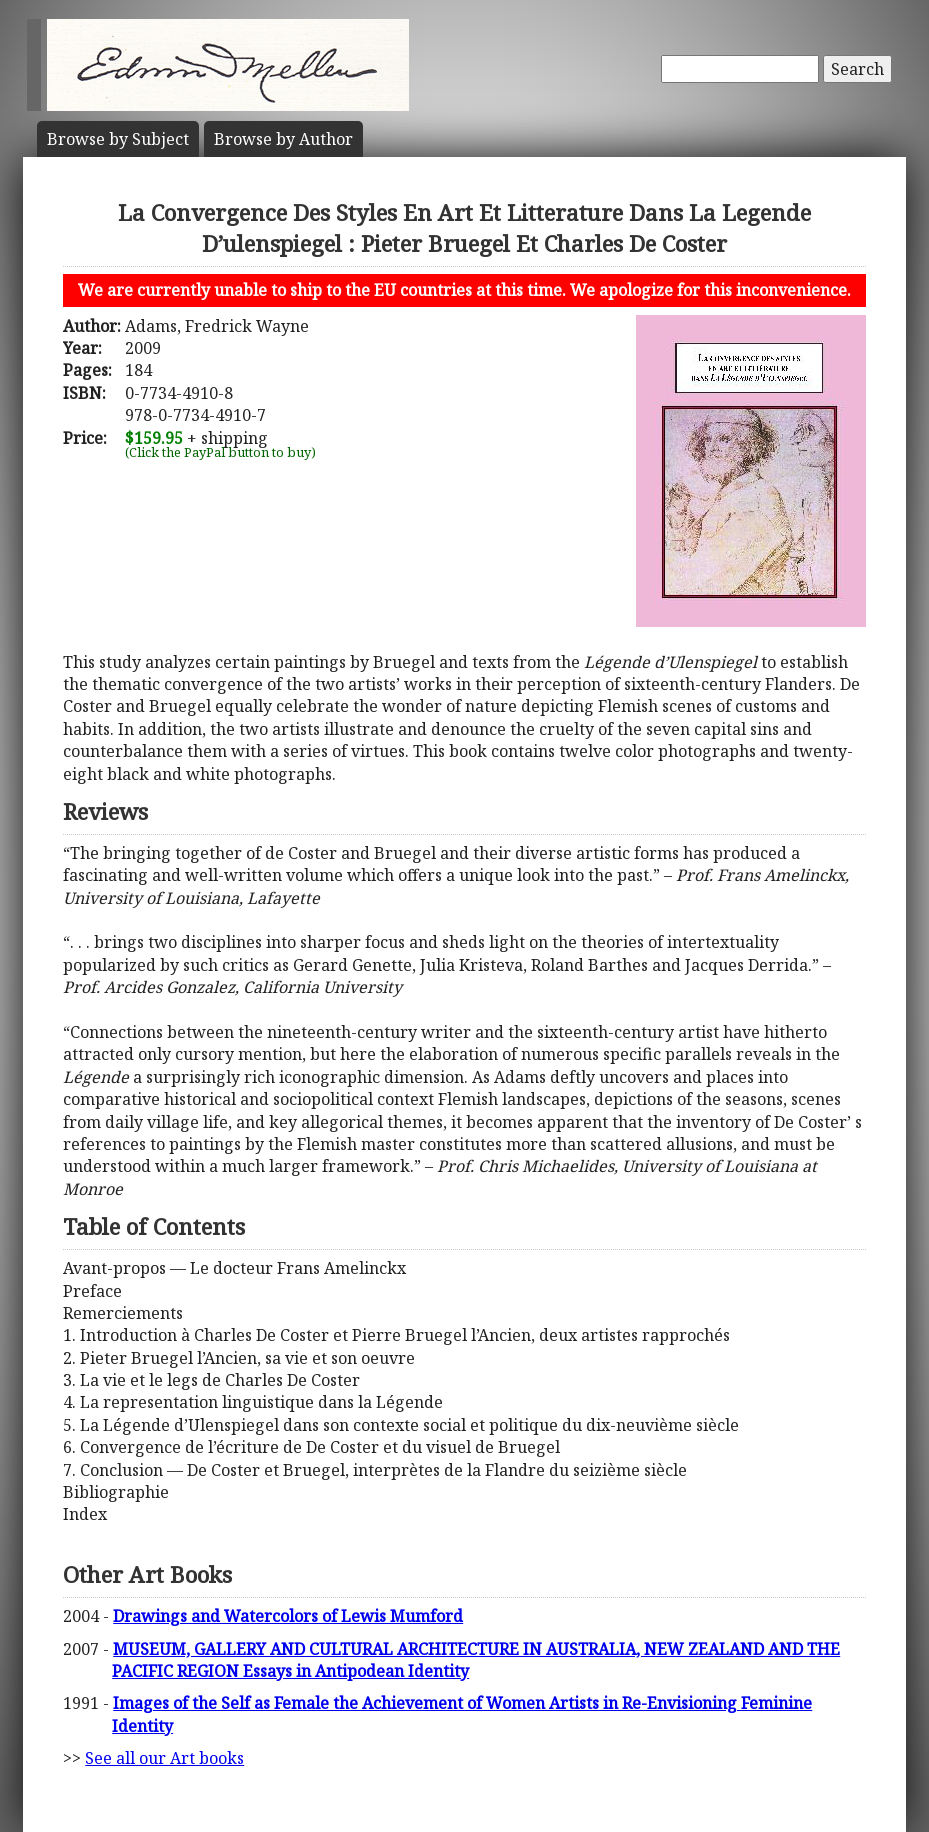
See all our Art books (164, 1758)
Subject (118, 139)
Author (283, 139)
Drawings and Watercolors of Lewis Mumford (288, 1616)
